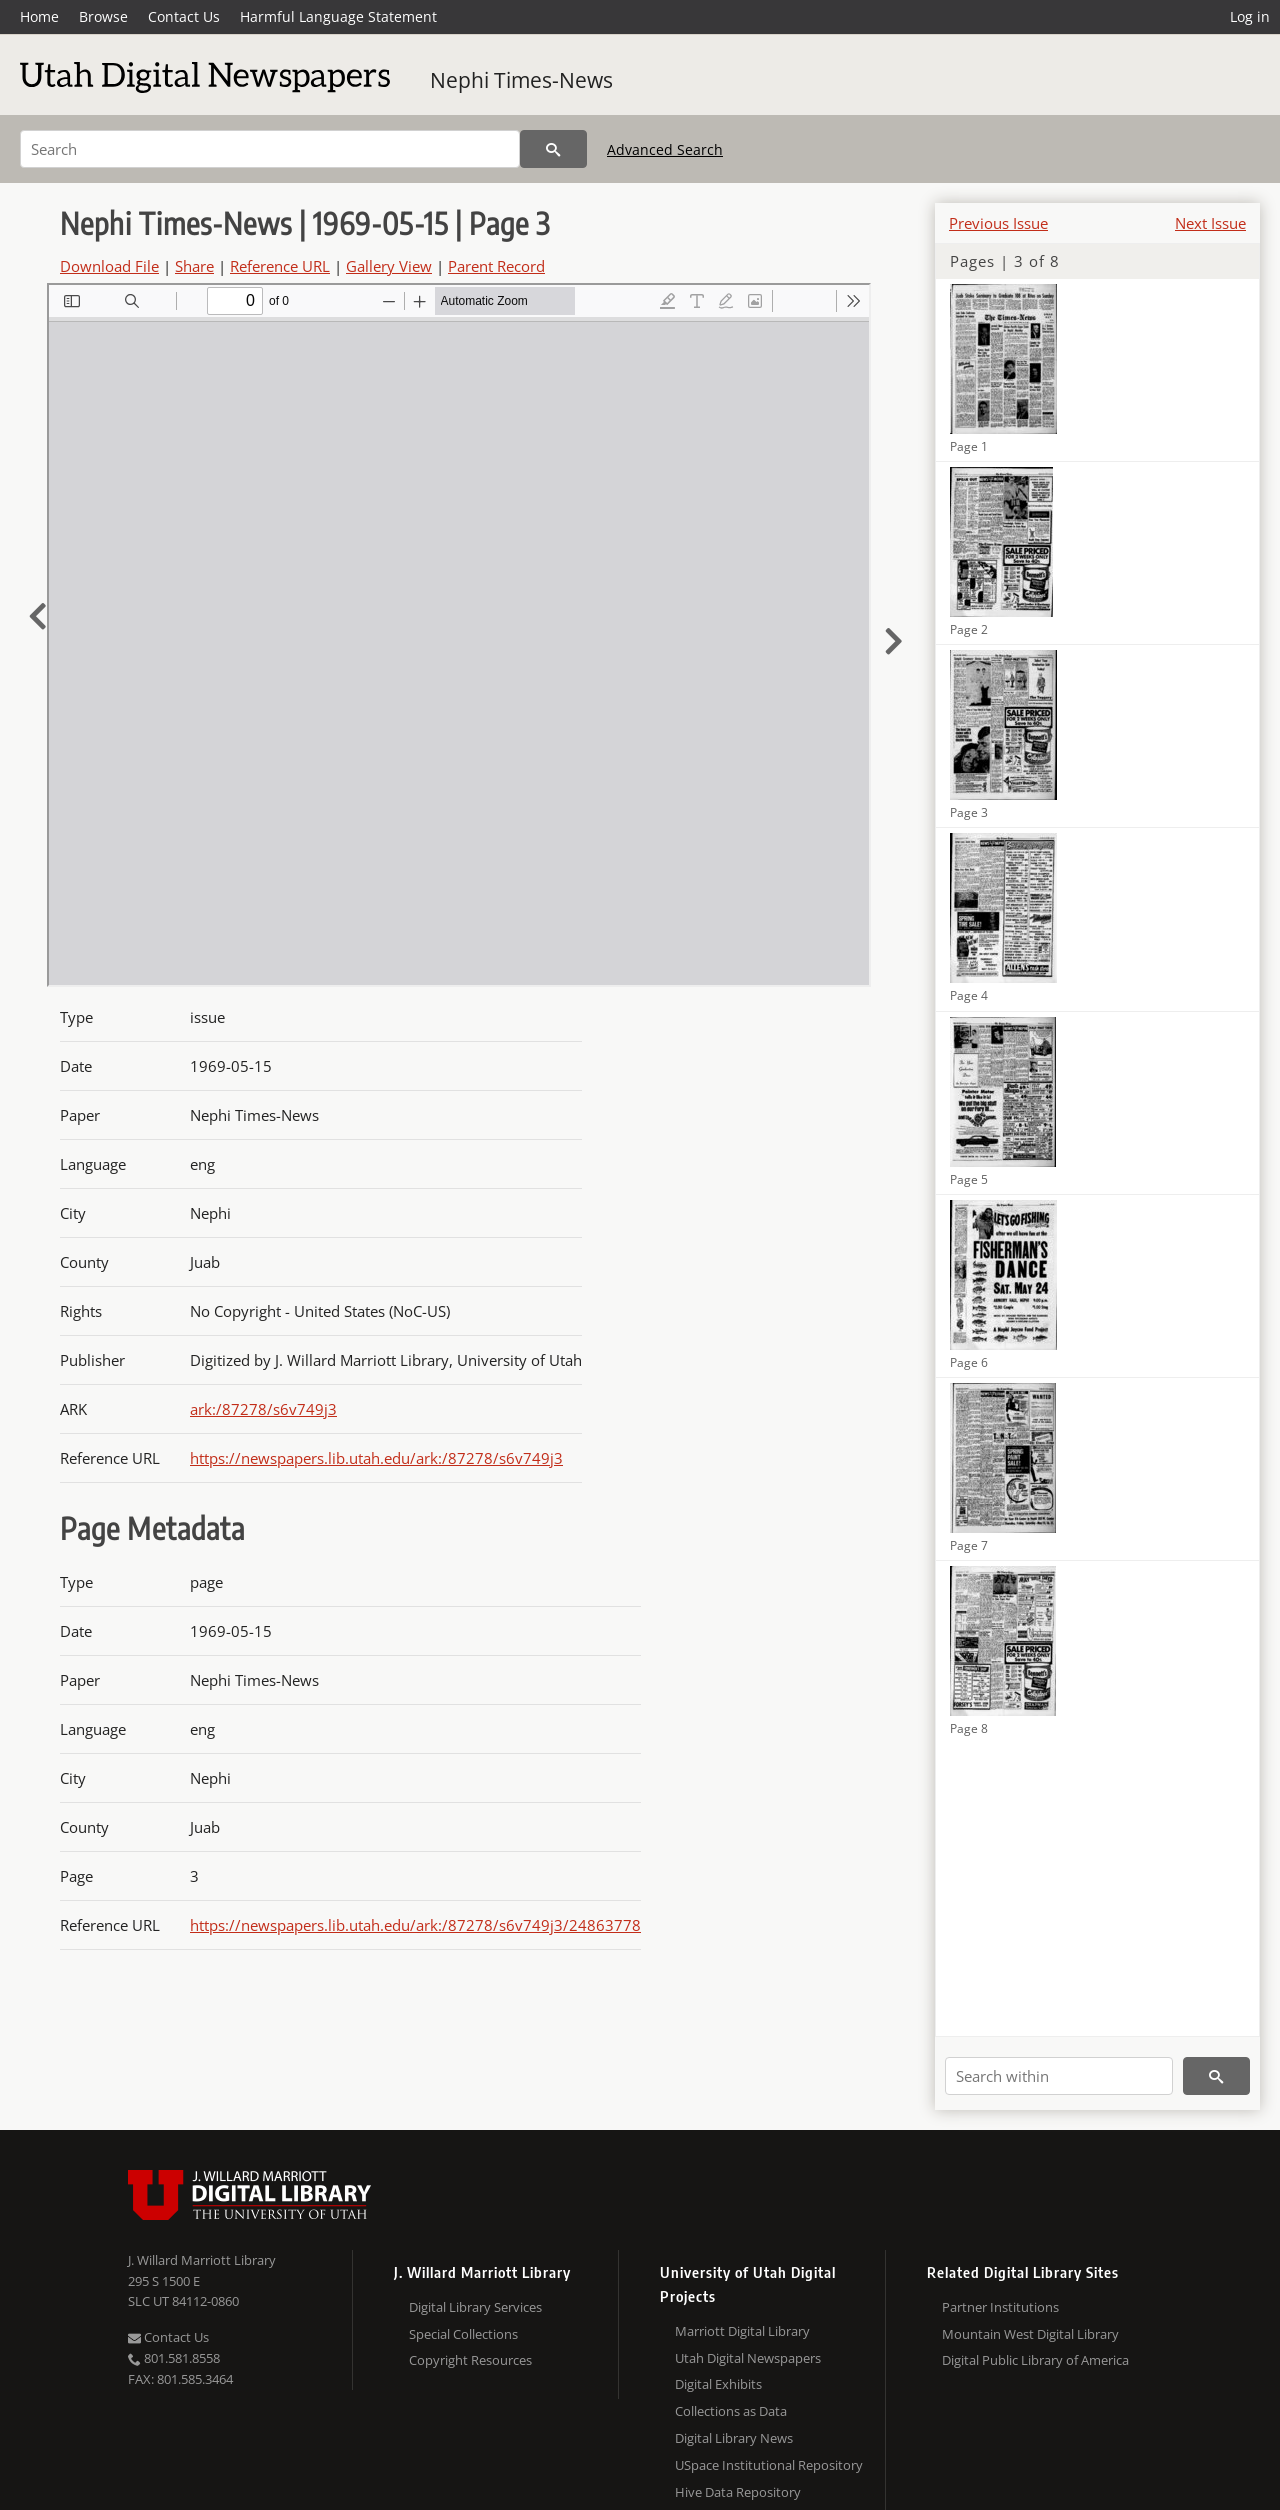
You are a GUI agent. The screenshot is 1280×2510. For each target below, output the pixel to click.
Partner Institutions (1000, 2307)
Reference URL (280, 266)
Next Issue (1210, 223)
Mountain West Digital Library (1030, 2334)
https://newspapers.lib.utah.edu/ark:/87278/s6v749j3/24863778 (415, 1925)
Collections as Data (731, 2411)
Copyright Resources (470, 2360)
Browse (103, 16)
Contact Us (184, 16)
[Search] (270, 149)
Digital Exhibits (718, 2384)
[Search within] (1059, 2076)
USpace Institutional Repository (769, 2465)
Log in (1250, 16)
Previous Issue (998, 223)
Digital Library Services (475, 2307)
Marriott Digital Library (742, 2331)
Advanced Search (665, 149)
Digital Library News (734, 2438)
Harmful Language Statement (338, 16)
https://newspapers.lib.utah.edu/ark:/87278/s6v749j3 (376, 1458)
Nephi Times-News (521, 80)
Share (194, 266)
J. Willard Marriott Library (202, 2260)
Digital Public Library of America (1035, 2360)
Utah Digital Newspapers (748, 2358)
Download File (109, 266)
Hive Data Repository (738, 2492)
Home (39, 16)
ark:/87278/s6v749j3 (263, 1409)
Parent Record (496, 266)
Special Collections (463, 2334)
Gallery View (389, 266)
